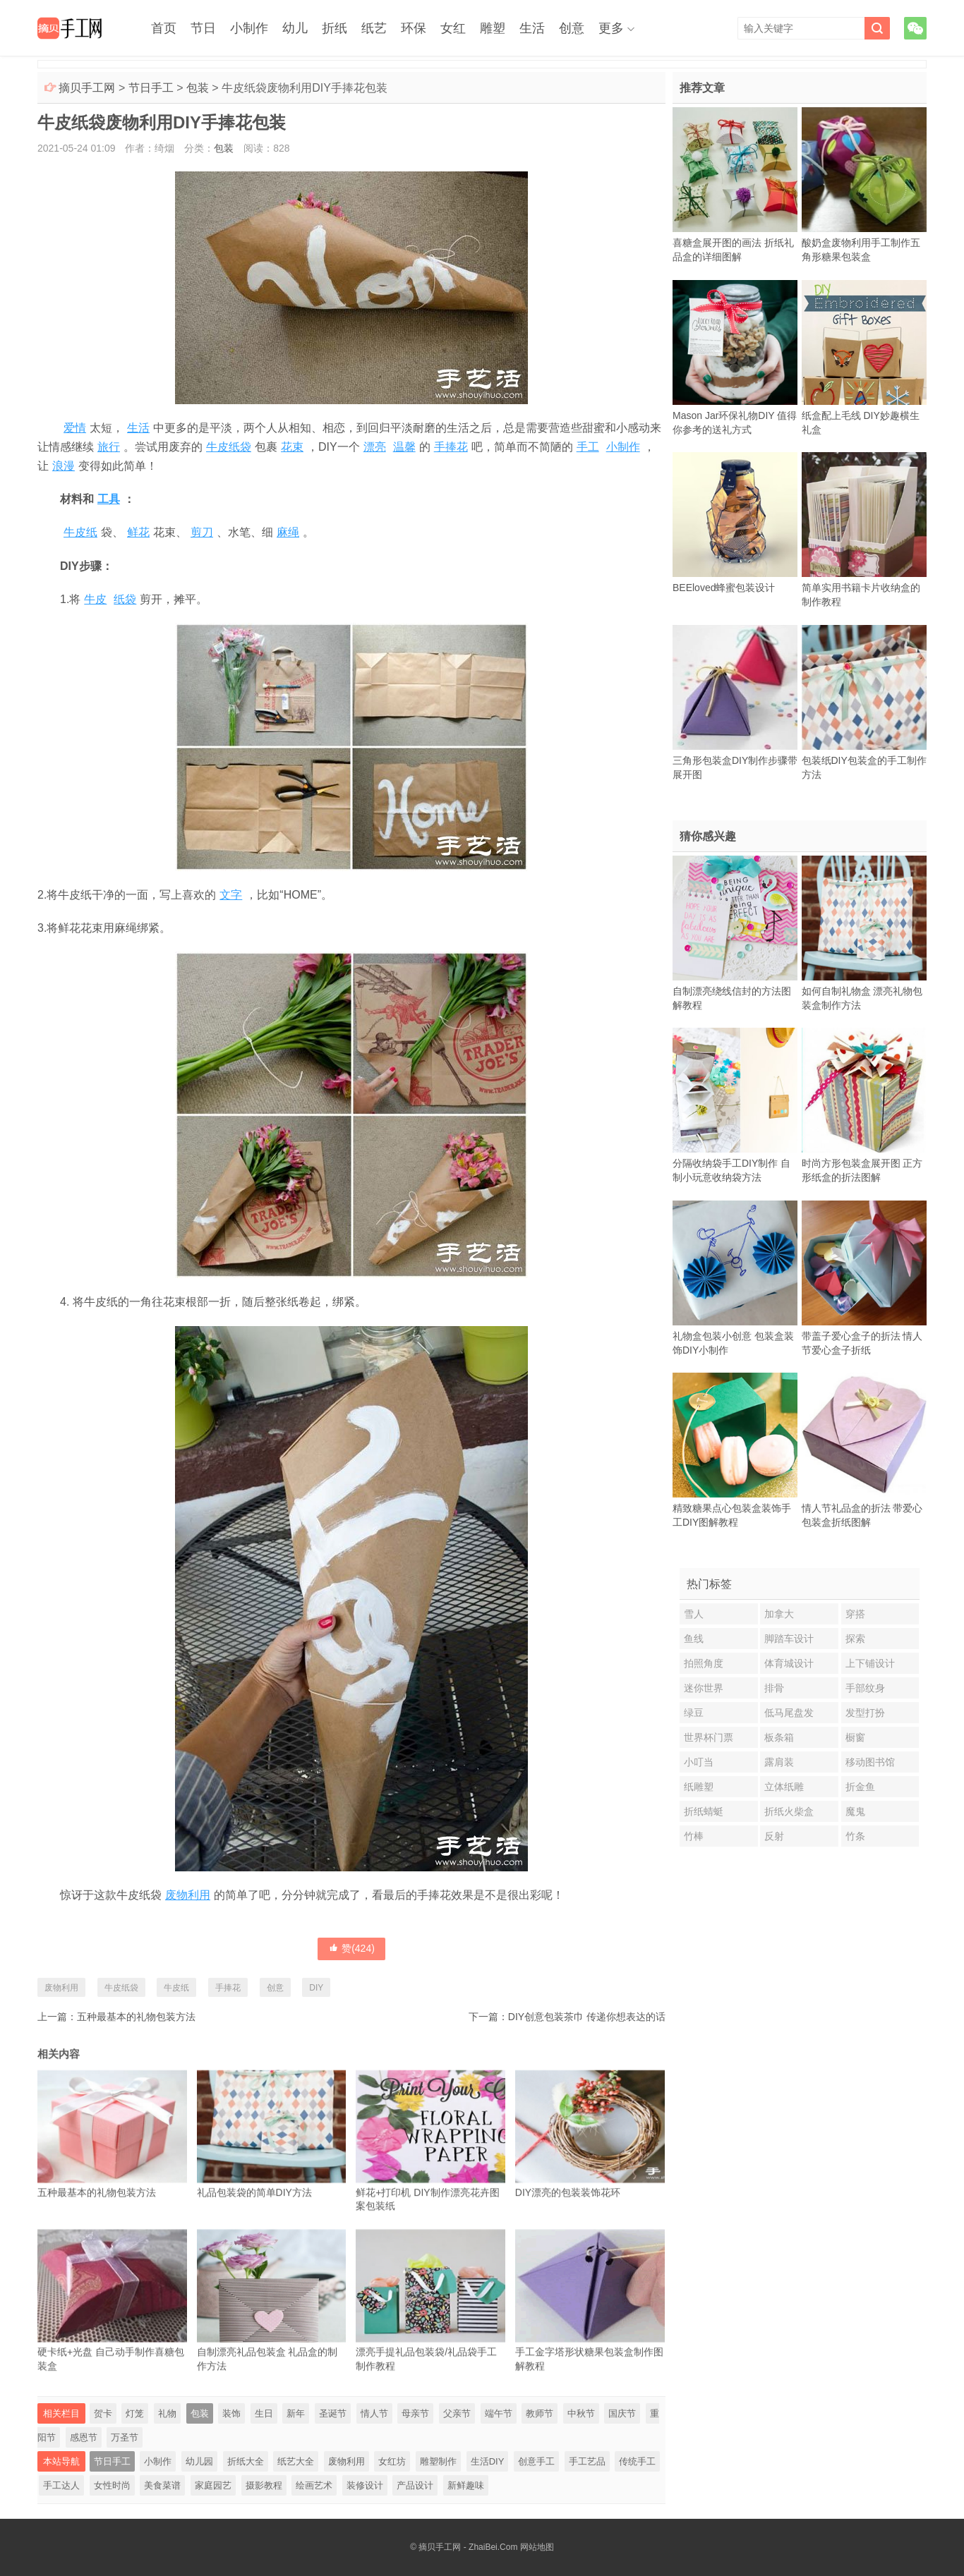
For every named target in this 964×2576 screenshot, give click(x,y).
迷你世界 (703, 1688)
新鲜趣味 (465, 2485)
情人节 (374, 2413)
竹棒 (694, 1836)
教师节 (539, 2413)
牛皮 (95, 599)
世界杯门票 (708, 1737)
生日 (264, 2413)
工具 (108, 499)
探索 (855, 1638)
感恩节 (83, 2437)
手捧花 (451, 447)
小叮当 (698, 1762)
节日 (203, 28)
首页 (163, 28)
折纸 (334, 28)
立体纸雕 (784, 1786)
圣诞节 (333, 2413)
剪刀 (202, 532)
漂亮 (374, 447)
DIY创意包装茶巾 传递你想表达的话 (586, 2016)
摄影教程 (264, 2485)
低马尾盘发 (789, 1712)
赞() (351, 1948)
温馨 (404, 447)
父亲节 (457, 2413)
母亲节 (415, 2413)
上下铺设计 (870, 1663)
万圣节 (124, 2437)
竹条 (855, 1836)
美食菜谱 (162, 2485)
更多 (611, 28)
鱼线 (694, 1638)
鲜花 (138, 532)
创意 (571, 28)
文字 (230, 895)
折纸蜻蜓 (703, 1811)
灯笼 (135, 2413)
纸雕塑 (698, 1786)
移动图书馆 (870, 1762)
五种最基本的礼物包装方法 (136, 2016)
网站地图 (537, 2547)
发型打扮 (865, 1712)
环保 (413, 28)
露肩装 (779, 1762)
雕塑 (492, 28)
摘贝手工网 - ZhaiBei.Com (467, 2547)
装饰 (231, 2413)
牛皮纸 (80, 532)
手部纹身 (865, 1688)
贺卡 (103, 2413)
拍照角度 (703, 1663)
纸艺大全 (295, 2461)
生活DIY (488, 2461)
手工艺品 (587, 2461)
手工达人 (61, 2485)
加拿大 (779, 1614)
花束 (292, 447)
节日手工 (151, 88)
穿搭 (855, 1614)
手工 (588, 447)
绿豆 (694, 1712)
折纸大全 (245, 2461)
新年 (296, 2413)
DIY (316, 1988)
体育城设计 (789, 1663)
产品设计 (415, 2485)
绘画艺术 (314, 2485)
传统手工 (637, 2461)
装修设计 (365, 2485)
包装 (197, 88)
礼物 (167, 2413)
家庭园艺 (213, 2485)
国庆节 (622, 2413)
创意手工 (536, 2461)
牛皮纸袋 (228, 447)
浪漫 (63, 466)
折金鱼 (860, 1786)
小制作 (249, 28)
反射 (774, 1836)
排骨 (774, 1688)
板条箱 (779, 1737)
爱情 (75, 428)
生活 (532, 28)
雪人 (694, 1614)
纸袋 (125, 599)
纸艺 (374, 28)
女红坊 (392, 2461)
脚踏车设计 (789, 1638)
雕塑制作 (438, 2461)
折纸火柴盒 (789, 1811)
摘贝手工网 (87, 88)
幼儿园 (199, 2461)
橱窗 (855, 1737)
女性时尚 (112, 2485)
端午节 (498, 2413)
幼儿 (295, 28)
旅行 (108, 447)
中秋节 (581, 2413)
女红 (453, 28)
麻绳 (288, 532)
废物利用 (187, 1895)
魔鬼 (855, 1811)
